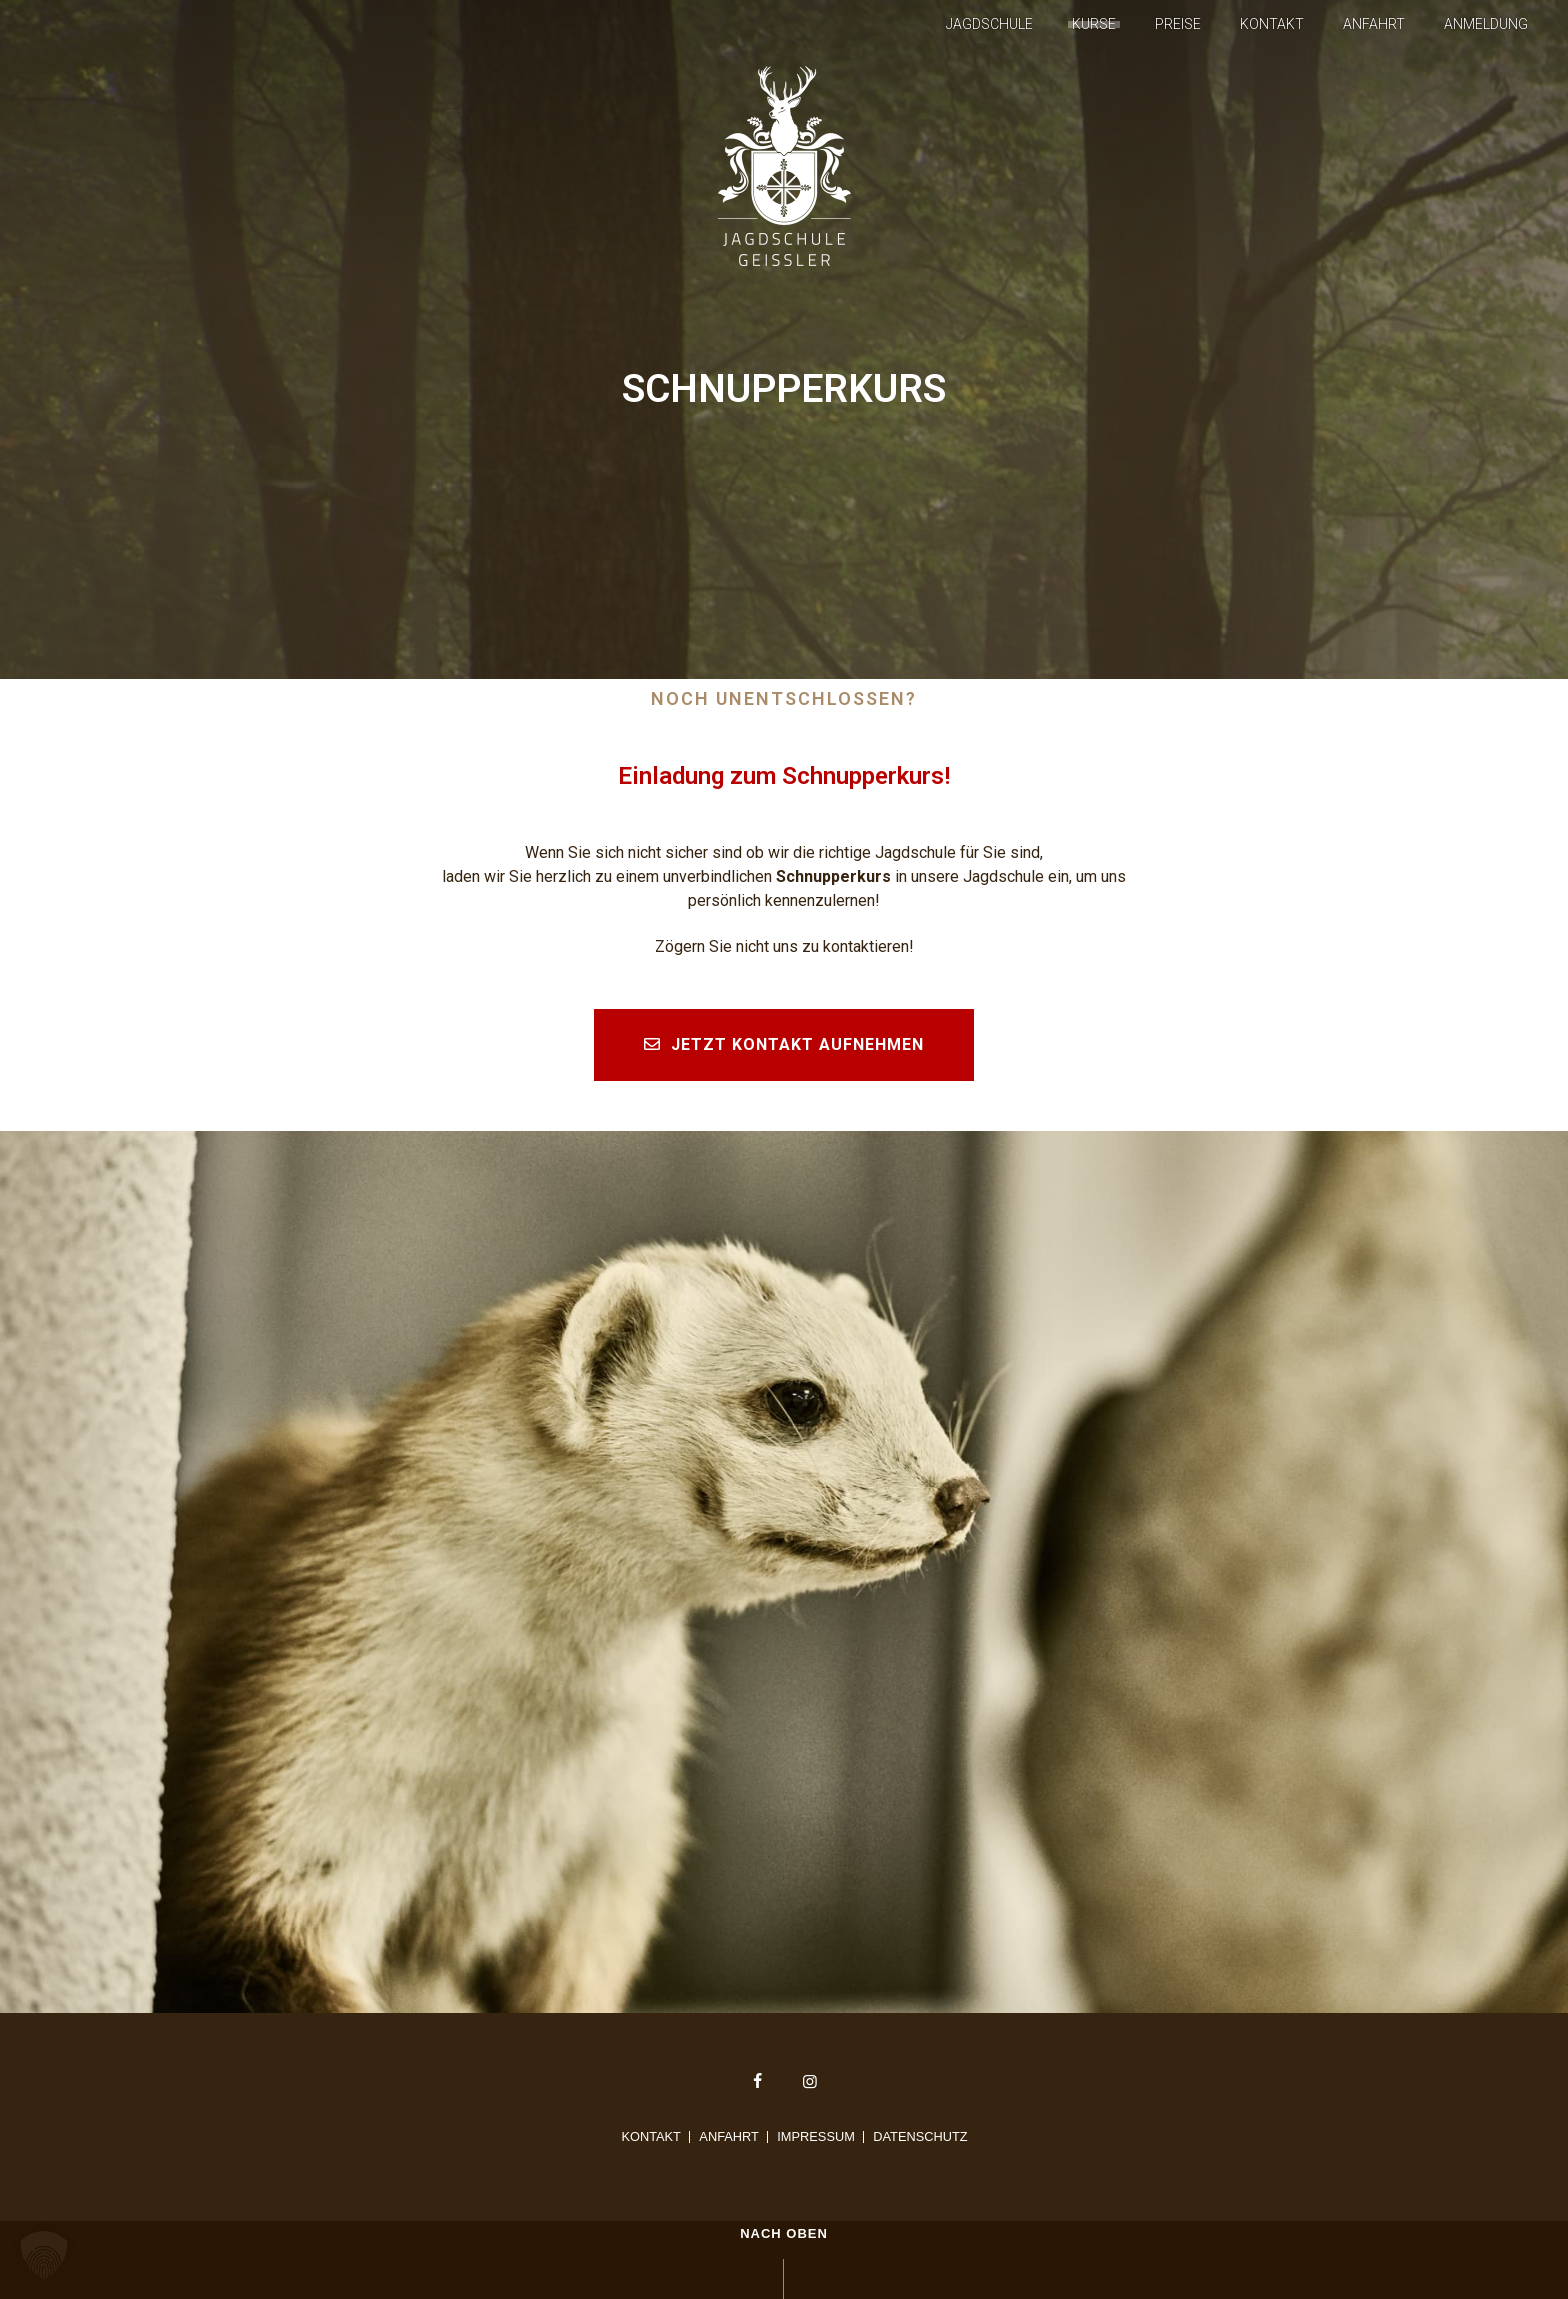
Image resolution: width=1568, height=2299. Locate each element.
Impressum (816, 2137)
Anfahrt (1374, 24)
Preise (1178, 24)
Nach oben (784, 2233)
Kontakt (1272, 24)
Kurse (1094, 24)
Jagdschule (989, 24)
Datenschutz (920, 2137)
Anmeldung (1486, 24)
